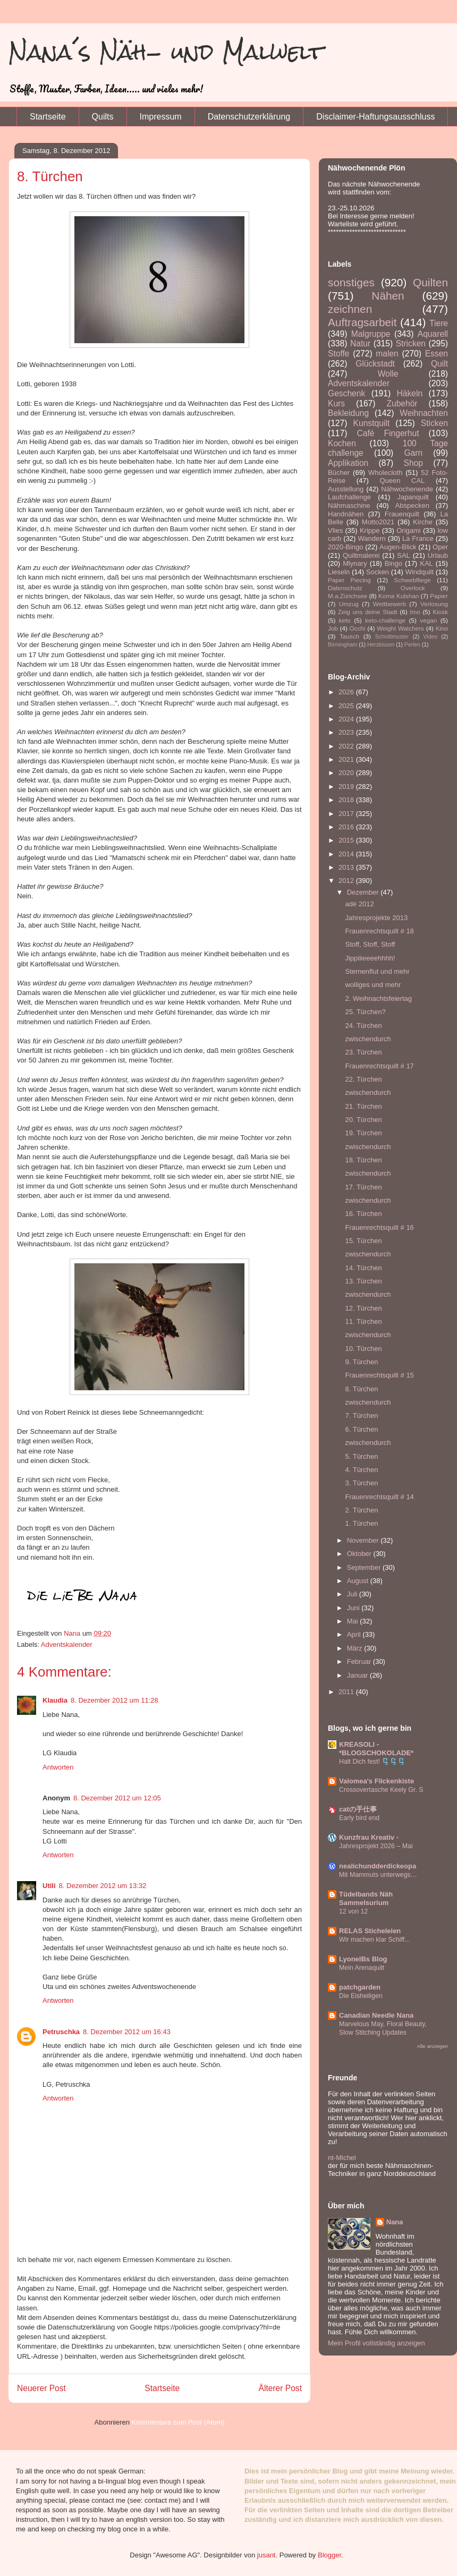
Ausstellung (345, 489)
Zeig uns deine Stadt (367, 611)
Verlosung (434, 603)
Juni (354, 1608)
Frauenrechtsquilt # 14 (379, 1497)
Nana (394, 2222)
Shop (413, 462)
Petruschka (61, 2032)
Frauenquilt (402, 514)
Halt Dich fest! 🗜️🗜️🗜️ (372, 1761)
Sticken (434, 423)
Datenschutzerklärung (249, 116)
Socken (377, 572)
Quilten (430, 282)
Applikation (348, 462)
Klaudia (55, 1700)
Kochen (342, 443)
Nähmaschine (349, 505)
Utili (49, 1886)
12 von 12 (353, 1911)
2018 (347, 800)
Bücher (339, 473)
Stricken (411, 343)
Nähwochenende (407, 489)
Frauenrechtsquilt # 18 (379, 931)
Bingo (393, 563)
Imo (415, 611)
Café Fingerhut (388, 433)
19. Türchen (363, 1133)
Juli (353, 1594)
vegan (428, 620)
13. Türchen (363, 1281)
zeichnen (350, 309)
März (356, 1648)
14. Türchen (363, 1268)
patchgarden (359, 1987)
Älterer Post (280, 2388)
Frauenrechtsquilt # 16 (379, 1227)
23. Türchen (363, 1052)
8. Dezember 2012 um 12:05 (117, 1798)
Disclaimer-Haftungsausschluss (375, 116)
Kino (442, 628)
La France (418, 538)
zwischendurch (368, 1039)
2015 (347, 840)
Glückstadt (375, 363)
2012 (347, 881)
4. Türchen (361, 1470)
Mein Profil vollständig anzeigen (376, 2343)
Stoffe (338, 353)
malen (387, 353)
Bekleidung (348, 413)
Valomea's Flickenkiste (376, 1781)
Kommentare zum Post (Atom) (178, 2422)
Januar (358, 1675)
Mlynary (355, 563)
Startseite (48, 116)
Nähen (387, 296)
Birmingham (342, 645)
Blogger (329, 2555)
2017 (347, 814)
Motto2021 (378, 522)
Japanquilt (412, 497)
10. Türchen (363, 1349)
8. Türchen (361, 1389)
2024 (347, 719)
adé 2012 (359, 904)
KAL (426, 563)
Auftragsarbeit (362, 322)
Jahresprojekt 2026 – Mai (376, 1846)
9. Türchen (361, 1362)
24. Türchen (363, 1026)
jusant (266, 2555)
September (365, 1567)
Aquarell (433, 333)
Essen (436, 353)
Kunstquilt (371, 423)
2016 (347, 827)
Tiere (438, 323)
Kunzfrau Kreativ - (369, 1837)
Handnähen (345, 514)
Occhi (358, 628)
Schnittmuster (392, 637)
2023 (347, 732)
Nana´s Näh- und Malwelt (166, 51)
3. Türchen (361, 1483)
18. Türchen (363, 1160)
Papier (439, 595)
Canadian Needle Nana (376, 2015)
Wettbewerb (389, 603)
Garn (413, 452)
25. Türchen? (365, 1012)
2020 (347, 773)
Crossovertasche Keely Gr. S (381, 1789)
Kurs (336, 403)
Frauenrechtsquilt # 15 (379, 1375)
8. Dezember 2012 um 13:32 (103, 1886)
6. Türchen (361, 1429)
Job (333, 628)
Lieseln (339, 572)
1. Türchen (361, 1523)
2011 (347, 1692)
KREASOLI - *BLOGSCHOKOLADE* (376, 1748)
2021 (347, 759)
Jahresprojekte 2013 (376, 918)
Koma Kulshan (398, 595)
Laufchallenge (349, 497)
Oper (440, 547)
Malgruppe (371, 333)
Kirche (423, 522)
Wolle (388, 373)
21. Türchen (363, 1106)
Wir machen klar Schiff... (374, 1939)
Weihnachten (424, 413)
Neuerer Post (41, 2388)
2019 (347, 786)
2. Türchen (361, 1510)
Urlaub (438, 555)
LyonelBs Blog (363, 1959)
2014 (347, 854)
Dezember (364, 892)
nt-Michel (342, 2158)
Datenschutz (345, 587)
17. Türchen (363, 1187)
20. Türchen (363, 1120)
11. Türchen (363, 1321)
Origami (408, 530)
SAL (403, 555)
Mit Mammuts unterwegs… (378, 1874)
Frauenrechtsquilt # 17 (379, 1066)
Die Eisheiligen (361, 1996)
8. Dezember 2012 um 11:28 (114, 1700)
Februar (360, 1661)
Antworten (58, 1767)
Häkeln (410, 393)
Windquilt (419, 572)
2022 (347, 746)
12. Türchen (363, 1308)
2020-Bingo (345, 547)
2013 (347, 867)
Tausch (349, 636)
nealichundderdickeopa (377, 1866)
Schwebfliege (412, 579)
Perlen (412, 645)
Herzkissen (380, 645)
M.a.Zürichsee (347, 595)
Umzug (349, 603)
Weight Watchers (400, 628)
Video (430, 637)
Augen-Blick (397, 547)
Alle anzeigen (432, 2046)
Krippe (370, 530)
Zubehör (401, 403)
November (364, 1540)
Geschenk (346, 393)
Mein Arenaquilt (361, 1967)
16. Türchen (363, 1214)
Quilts (103, 116)
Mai (353, 1621)
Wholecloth (385, 473)
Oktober (360, 1554)
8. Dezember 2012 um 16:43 (127, 2032)
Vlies (335, 530)
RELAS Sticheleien (370, 1931)
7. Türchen (361, 1415)
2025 (347, 706)
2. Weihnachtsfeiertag (378, 998)
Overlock (413, 587)
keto (345, 620)
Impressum (161, 116)
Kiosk (440, 611)
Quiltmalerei (361, 555)
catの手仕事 (358, 1809)
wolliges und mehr (373, 985)
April (355, 1634)
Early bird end (359, 1818)
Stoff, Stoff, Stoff (370, 944)
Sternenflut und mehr (377, 971)
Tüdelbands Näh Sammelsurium (366, 1898)
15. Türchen (363, 1241)
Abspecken (412, 505)
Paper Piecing (349, 579)
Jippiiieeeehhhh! (370, 958)
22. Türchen (363, 1079)
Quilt (439, 363)
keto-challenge (385, 620)
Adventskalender (66, 1644)
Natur (360, 343)
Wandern (371, 538)
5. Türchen (361, 1456)
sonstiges (351, 282)
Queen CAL (402, 480)
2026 (347, 692)
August (358, 1581)
